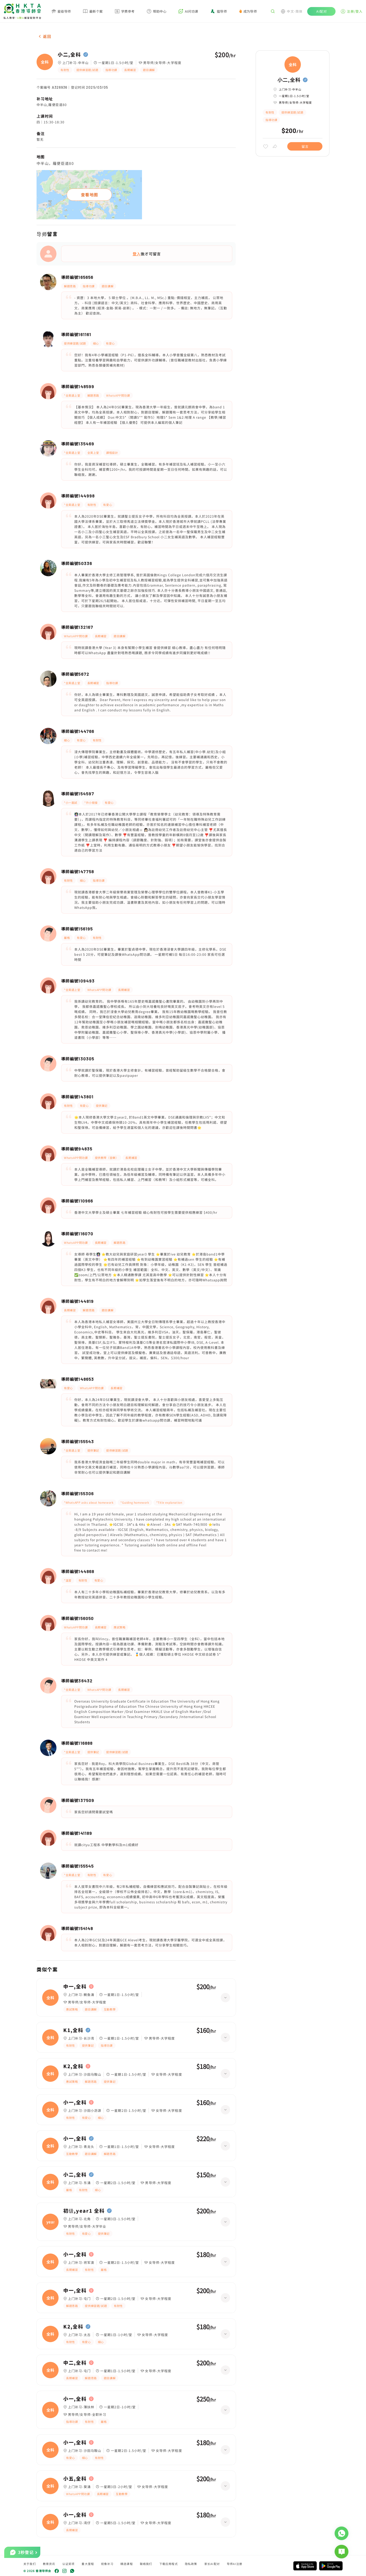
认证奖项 (68, 2564)
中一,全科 (74, 1986)
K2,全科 (73, 2066)
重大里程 (88, 2564)
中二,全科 (74, 2363)
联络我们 (146, 2564)
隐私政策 (191, 2564)
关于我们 (29, 2564)
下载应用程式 (168, 2564)
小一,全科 (74, 2102)
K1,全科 (73, 2030)
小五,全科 (74, 2478)
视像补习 (107, 2564)
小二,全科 (69, 54)
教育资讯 (49, 2564)
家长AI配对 (212, 2564)
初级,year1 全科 (84, 2211)
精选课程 (126, 2564)
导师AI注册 (234, 2564)
